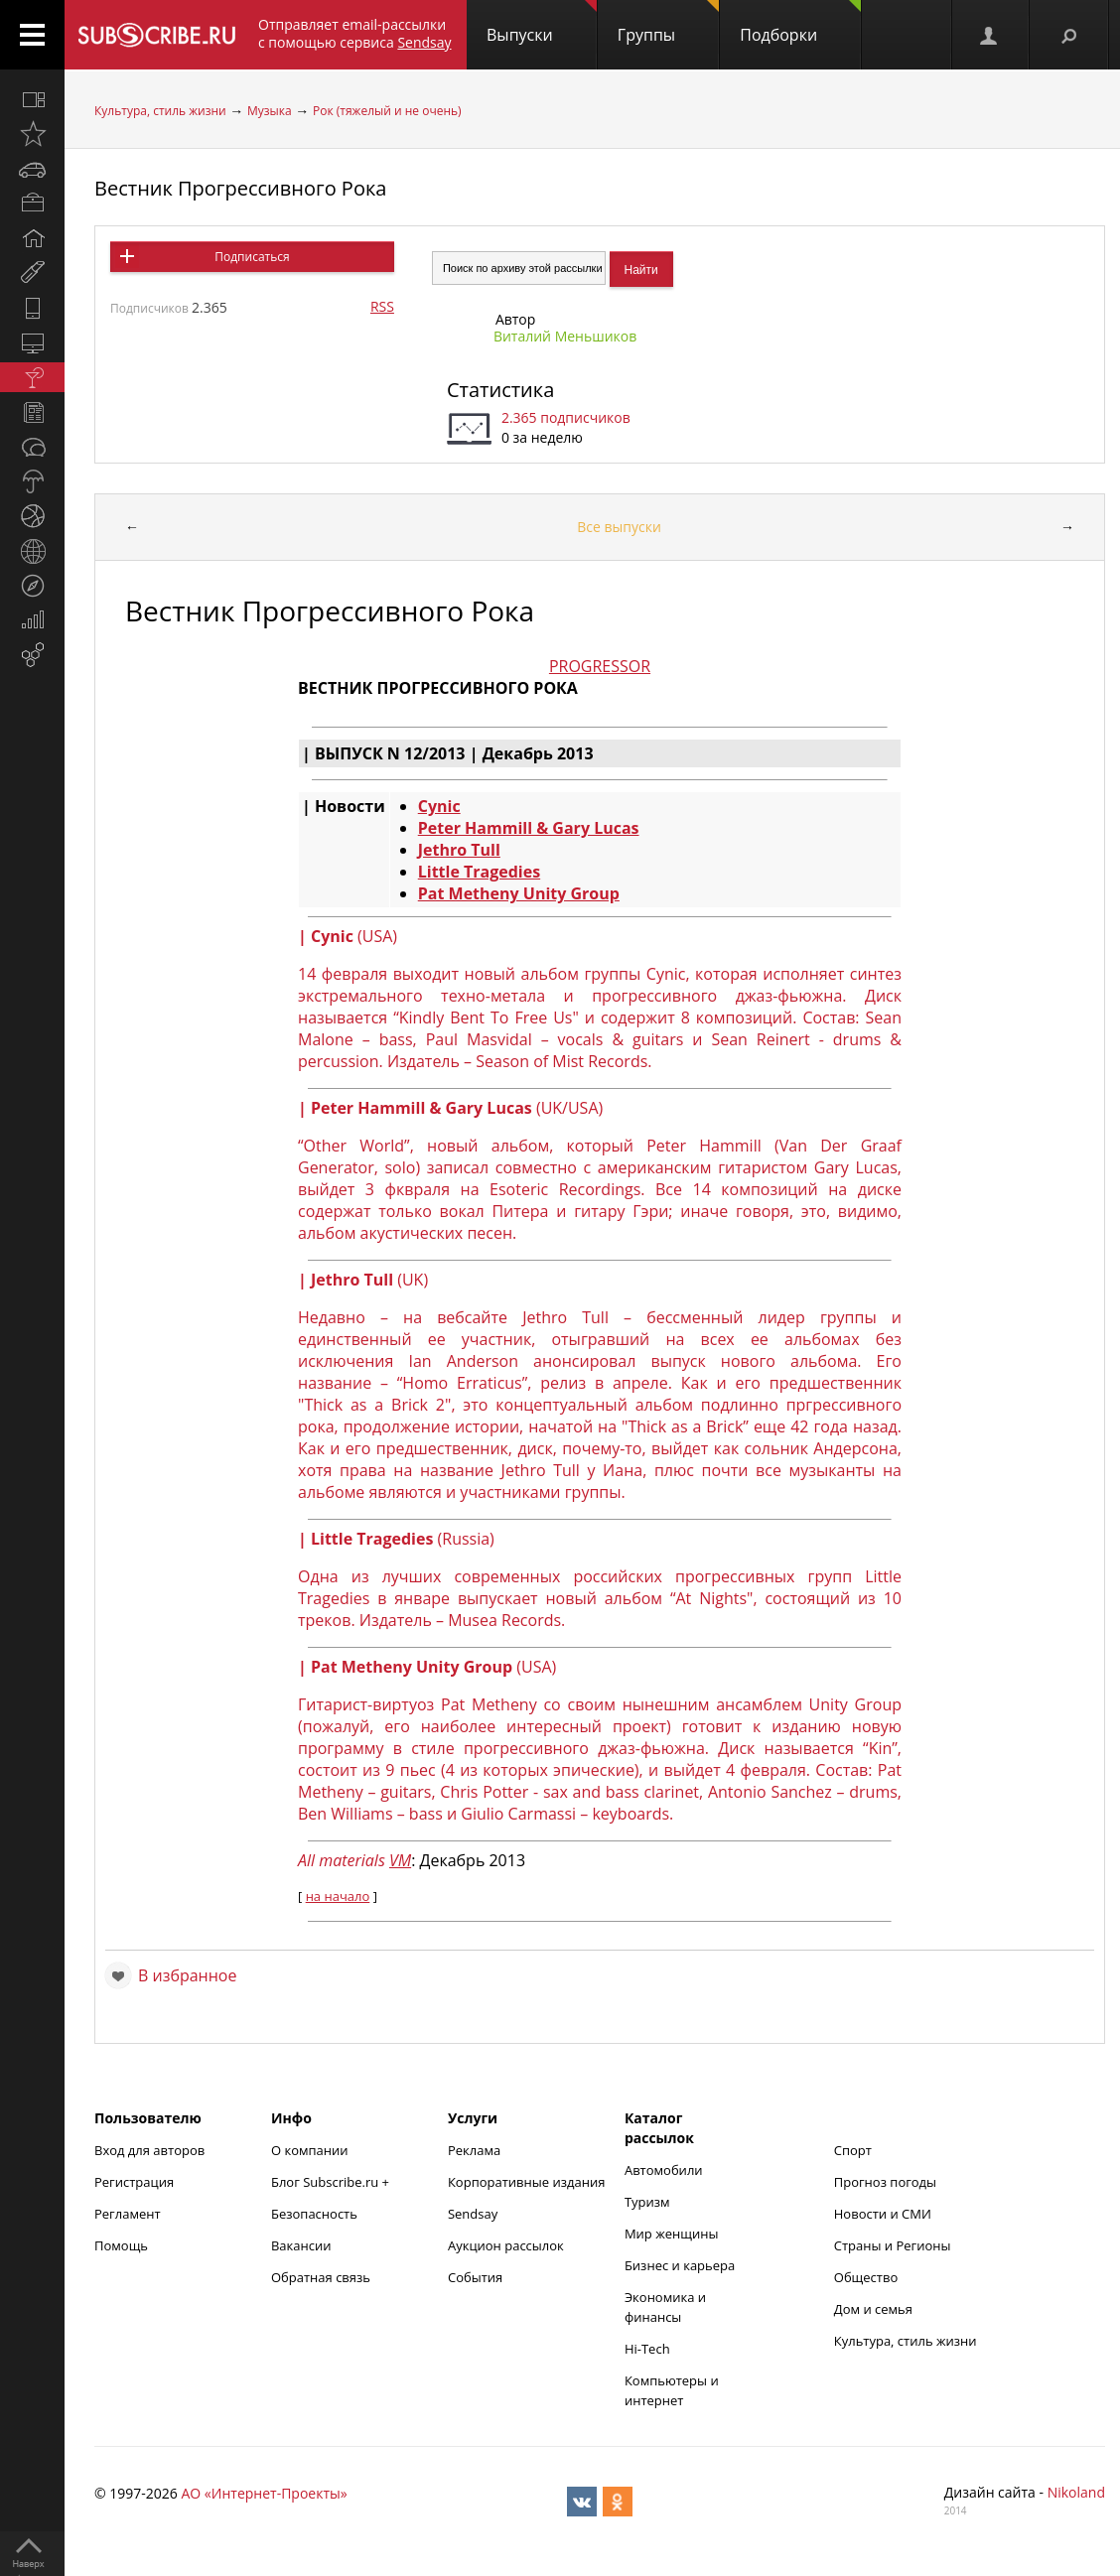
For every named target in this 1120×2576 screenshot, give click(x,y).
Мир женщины (672, 2233)
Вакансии (301, 2245)
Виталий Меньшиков (564, 336)
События (475, 2277)
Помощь (121, 2245)
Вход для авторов (149, 2150)
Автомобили (664, 2170)
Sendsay (472, 2214)
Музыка (269, 110)
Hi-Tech (647, 2349)
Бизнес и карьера (680, 2265)
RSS (382, 306)
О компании (310, 2150)
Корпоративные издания (526, 2182)
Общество (866, 2277)
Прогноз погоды (885, 2182)
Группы (668, 23)
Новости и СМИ (882, 2214)
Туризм (647, 2202)
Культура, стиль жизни (160, 110)
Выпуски (542, 23)
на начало (338, 1896)
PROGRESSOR (599, 666)
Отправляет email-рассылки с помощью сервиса (355, 33)
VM (400, 1860)
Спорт (853, 2150)
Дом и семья (873, 2309)
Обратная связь (320, 2277)
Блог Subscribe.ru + (331, 2182)
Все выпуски (619, 526)
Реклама (474, 2150)
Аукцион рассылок (506, 2245)
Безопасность (314, 2214)
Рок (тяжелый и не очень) (387, 110)
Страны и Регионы (892, 2245)
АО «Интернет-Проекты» (264, 2493)
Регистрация (134, 2182)
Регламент (127, 2214)
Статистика (500, 389)
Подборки (800, 23)
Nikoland (1076, 2492)
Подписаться (251, 256)
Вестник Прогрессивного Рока (240, 188)
